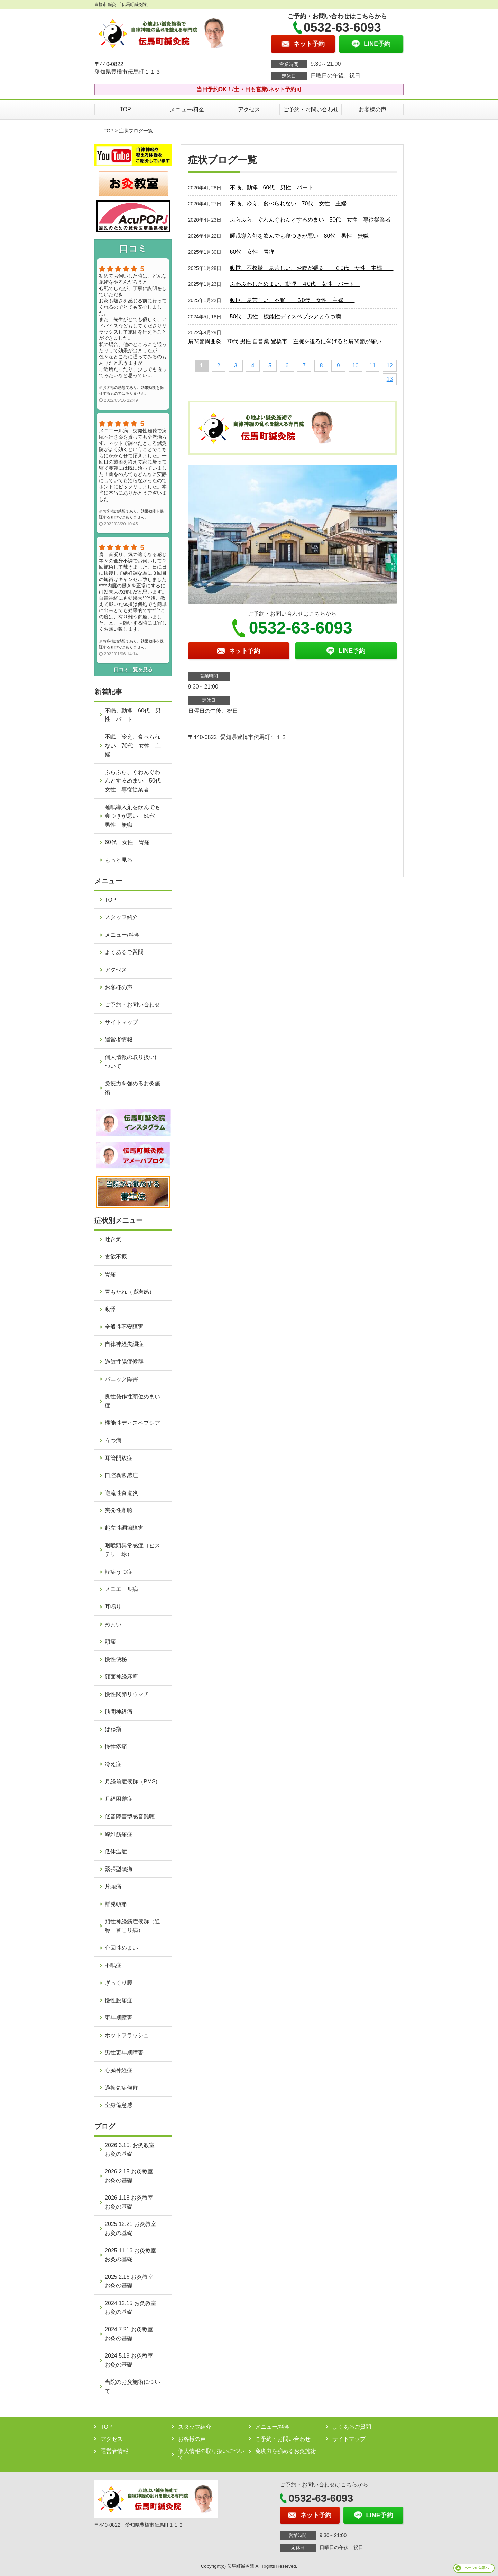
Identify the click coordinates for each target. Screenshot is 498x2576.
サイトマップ (121, 1022)
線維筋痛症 (118, 1834)
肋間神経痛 (118, 1712)
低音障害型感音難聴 (130, 1816)
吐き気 (113, 1239)
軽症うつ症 (118, 1572)
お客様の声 (372, 109)
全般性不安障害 (124, 1327)
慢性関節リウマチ (127, 1694)
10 (355, 365)
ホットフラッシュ (127, 2035)
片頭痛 (113, 1886)
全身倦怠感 (118, 2105)
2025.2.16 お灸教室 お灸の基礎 (132, 2281)
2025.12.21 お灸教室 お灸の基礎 (133, 2228)
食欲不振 (116, 1256)
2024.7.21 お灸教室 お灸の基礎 (132, 2333)
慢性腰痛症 (118, 2000)
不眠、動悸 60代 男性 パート (272, 187)
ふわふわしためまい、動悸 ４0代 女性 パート (295, 284)
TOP (125, 109)
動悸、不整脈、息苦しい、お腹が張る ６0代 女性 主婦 (312, 268)
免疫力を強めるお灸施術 (132, 1087)
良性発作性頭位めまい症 (132, 1401)
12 (390, 365)
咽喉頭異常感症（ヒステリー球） (132, 1550)
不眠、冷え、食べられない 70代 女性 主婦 (288, 203)
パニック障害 (121, 1379)
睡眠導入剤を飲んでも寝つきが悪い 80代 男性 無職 (299, 236)
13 (390, 379)
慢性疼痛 (116, 1747)
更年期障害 (118, 2018)
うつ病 (113, 1440)
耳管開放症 (118, 1458)
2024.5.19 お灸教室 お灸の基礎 (132, 2360)
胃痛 (110, 1274)
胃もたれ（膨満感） (130, 1292)
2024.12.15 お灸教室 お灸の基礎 (133, 2307)
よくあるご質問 (124, 952)
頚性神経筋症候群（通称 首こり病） (132, 1926)
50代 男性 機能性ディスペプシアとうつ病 (288, 316)
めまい (113, 1624)
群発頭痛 (116, 1904)
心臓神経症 (118, 2070)
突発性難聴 (118, 1510)
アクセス (249, 109)
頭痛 (110, 1642)
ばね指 (113, 1729)
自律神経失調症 (124, 1344)
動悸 (110, 1309)
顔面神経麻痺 (121, 1676)
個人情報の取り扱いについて (132, 1061)
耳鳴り (113, 1607)
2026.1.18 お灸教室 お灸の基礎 (132, 2202)
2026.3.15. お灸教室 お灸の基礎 (132, 2149)
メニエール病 (121, 1589)
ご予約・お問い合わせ (311, 109)
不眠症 (113, 1965)
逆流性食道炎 (121, 1493)
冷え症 (113, 1764)
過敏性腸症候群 (124, 1362)
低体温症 (116, 1851)
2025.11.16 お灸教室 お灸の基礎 (133, 2255)
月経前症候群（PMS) (131, 1782)
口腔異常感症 (121, 1475)
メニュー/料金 (187, 109)
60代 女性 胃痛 (255, 252)
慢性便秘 (116, 1659)
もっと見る (118, 860)
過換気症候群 (121, 2088)
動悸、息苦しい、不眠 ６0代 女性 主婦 (292, 300)
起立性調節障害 (124, 1528)
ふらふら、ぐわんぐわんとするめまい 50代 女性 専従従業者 (310, 220)
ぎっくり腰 (118, 1983)
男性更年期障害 (124, 2052)
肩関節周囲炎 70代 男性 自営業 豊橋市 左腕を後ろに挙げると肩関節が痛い (284, 341)
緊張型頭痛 (118, 1869)
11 (372, 365)
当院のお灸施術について (132, 2386)
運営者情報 (118, 1039)
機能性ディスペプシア (132, 1423)
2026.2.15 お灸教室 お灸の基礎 (132, 2175)
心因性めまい (121, 1948)
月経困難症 (118, 1799)
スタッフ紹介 (121, 917)
